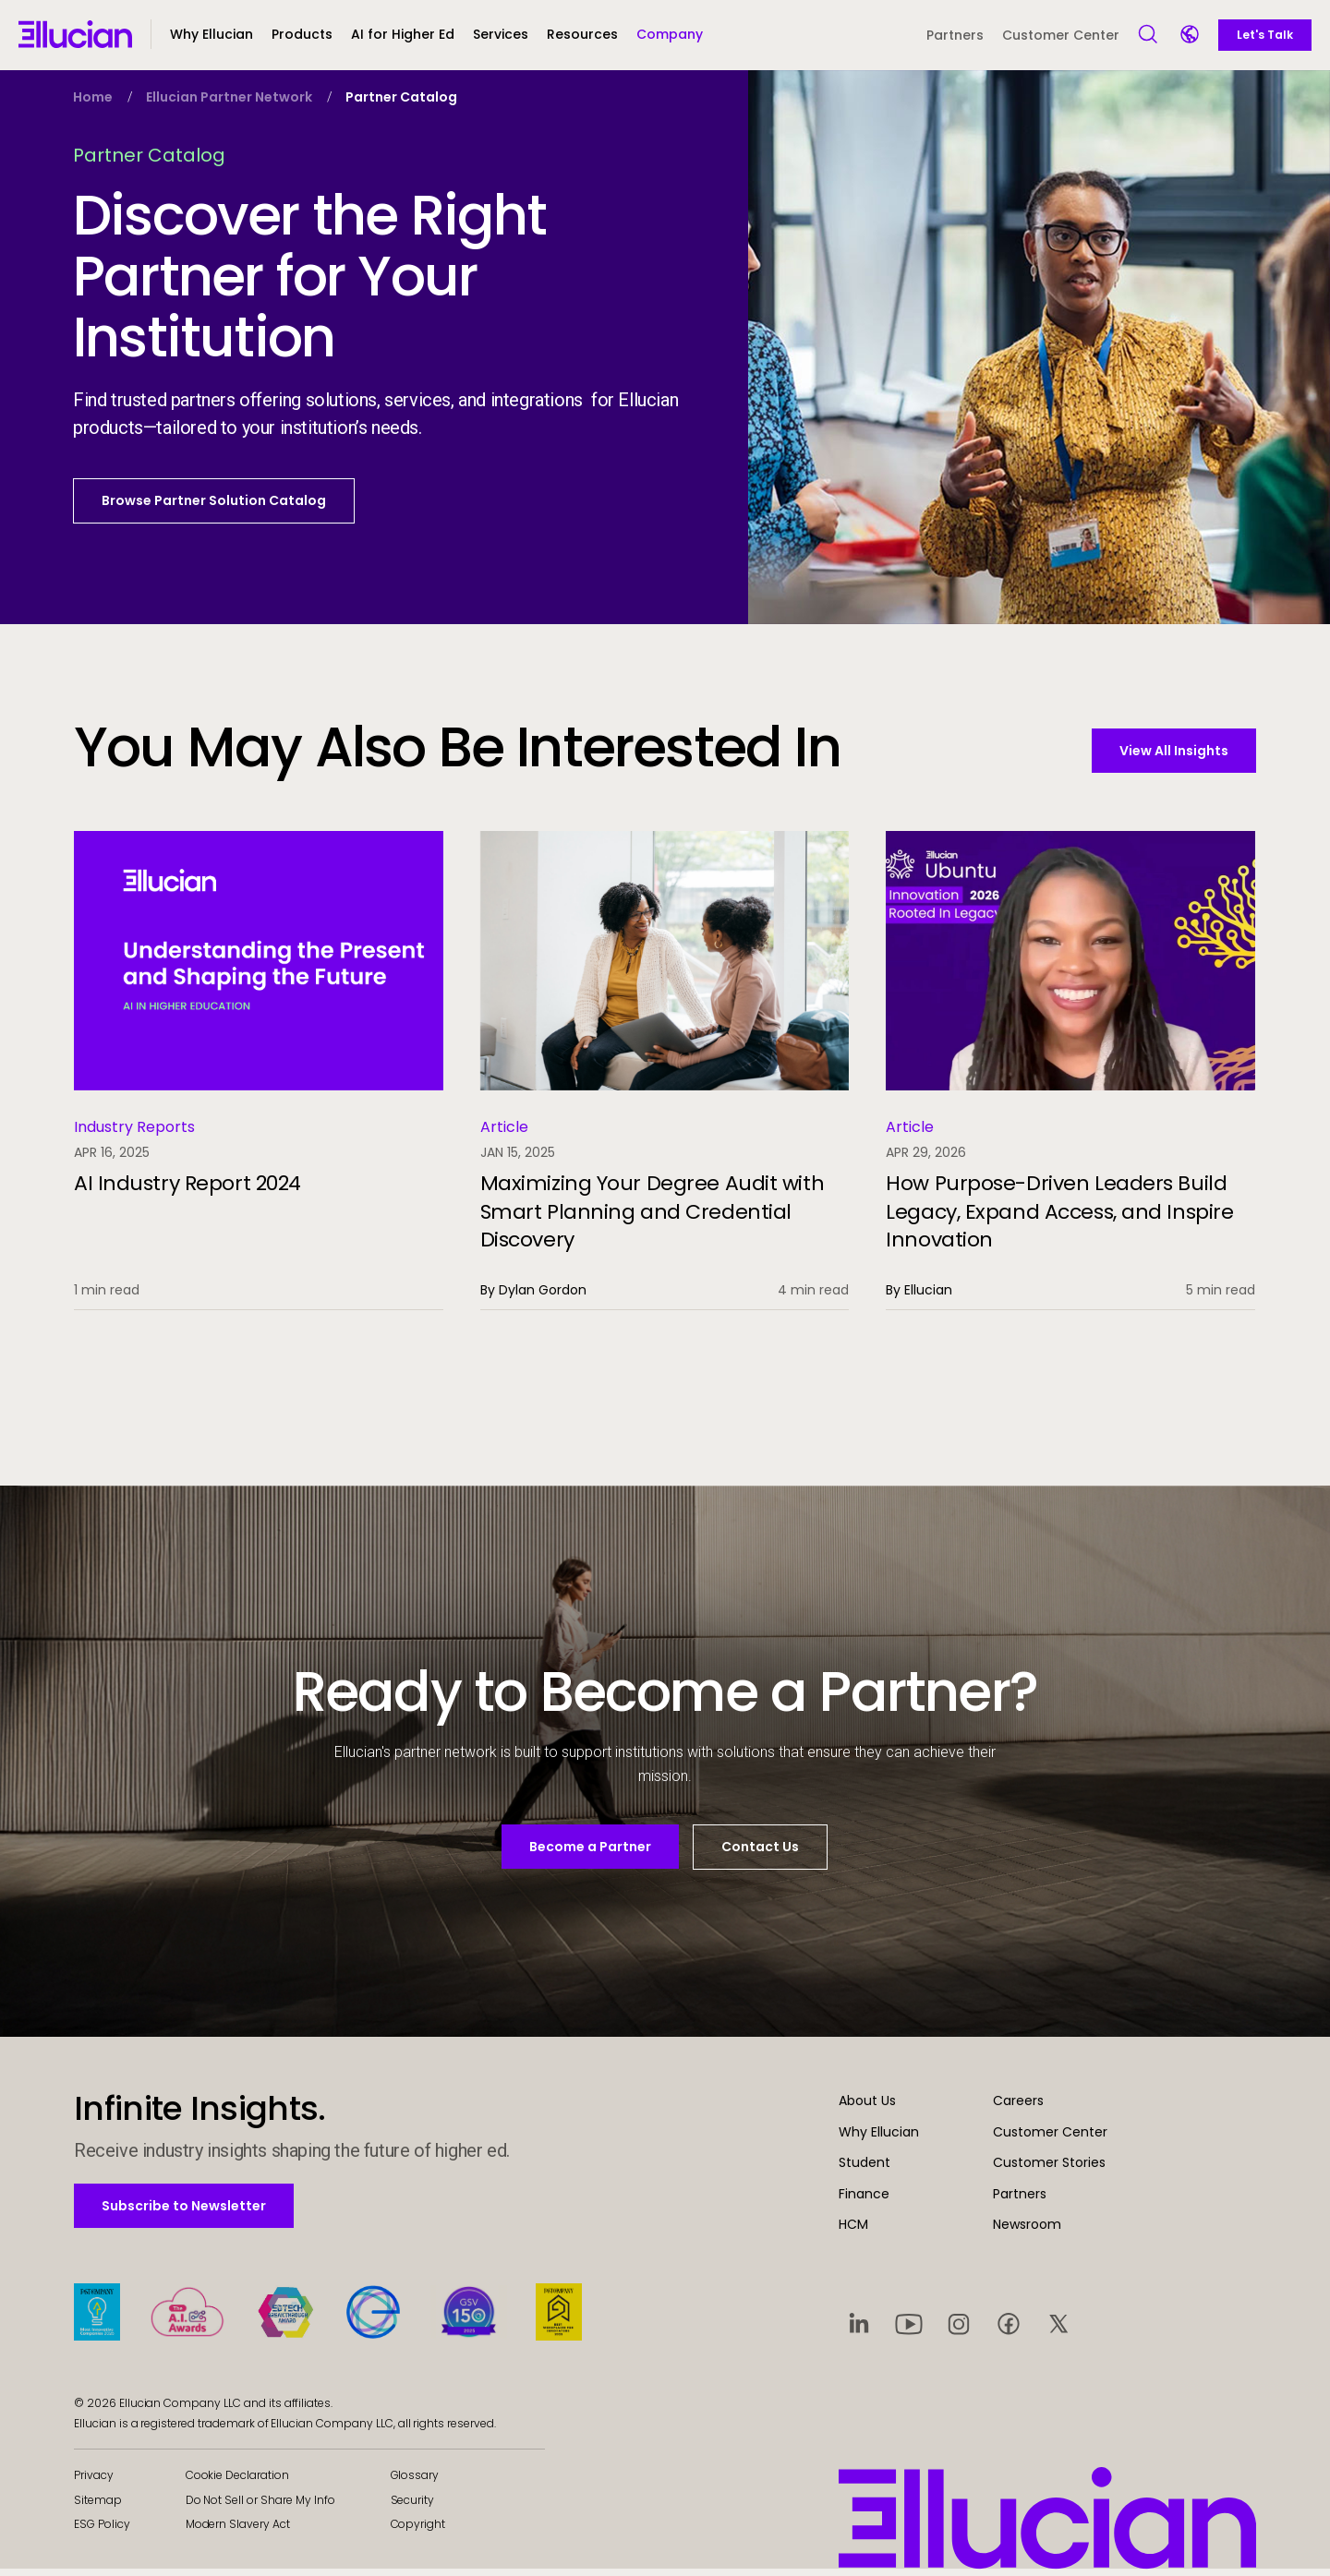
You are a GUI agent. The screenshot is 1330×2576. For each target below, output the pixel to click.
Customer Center (1060, 35)
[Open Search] (1149, 35)
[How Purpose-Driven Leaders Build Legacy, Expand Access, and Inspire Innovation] (1070, 1070)
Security (413, 2506)
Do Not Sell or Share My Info (260, 2506)
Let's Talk (1265, 34)
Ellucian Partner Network (229, 97)
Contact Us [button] (760, 1846)
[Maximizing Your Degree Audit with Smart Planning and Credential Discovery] (665, 1070)
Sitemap (98, 2506)
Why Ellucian (879, 2138)
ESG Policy (102, 2530)
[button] (302, 42)
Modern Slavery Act (238, 2530)
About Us (867, 2107)
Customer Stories (1049, 2169)
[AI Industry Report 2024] (258, 1070)
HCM (853, 2230)
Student (864, 2169)
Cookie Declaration (237, 2481)
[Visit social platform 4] (1008, 2329)
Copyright (418, 2530)
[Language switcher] (1191, 36)
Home (93, 97)
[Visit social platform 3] (958, 2329)
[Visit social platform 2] (909, 2329)
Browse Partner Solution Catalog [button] (214, 500)
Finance (864, 2200)
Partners (955, 35)
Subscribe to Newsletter (183, 2211)
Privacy (94, 2481)
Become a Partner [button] (590, 1846)
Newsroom (1027, 2230)
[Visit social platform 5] (1058, 2329)
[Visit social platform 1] (859, 2329)
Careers (1018, 2107)
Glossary (415, 2481)
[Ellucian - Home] (75, 34)
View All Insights (1173, 750)
